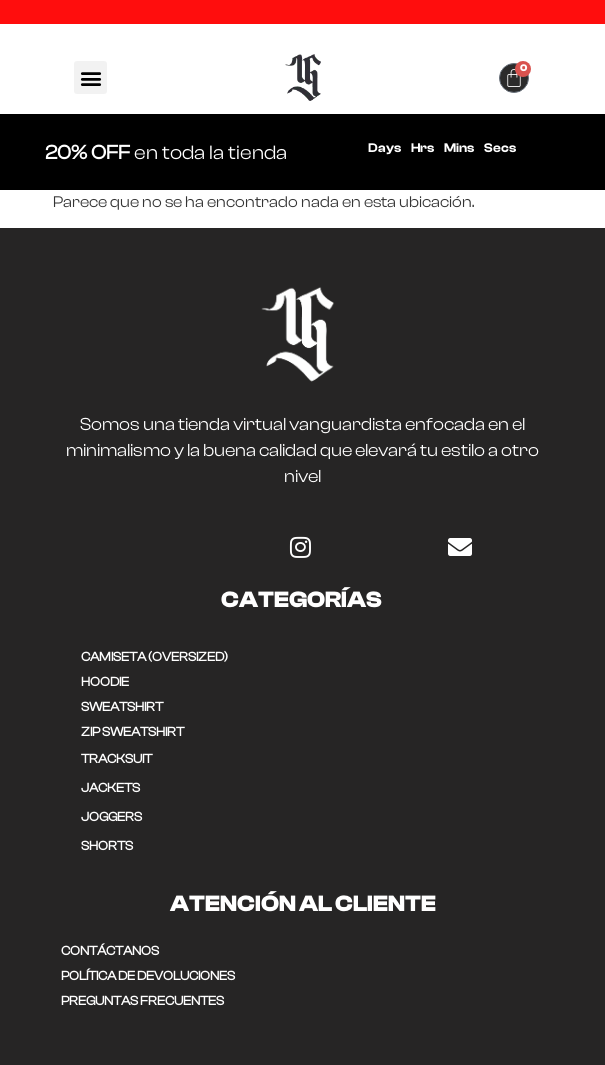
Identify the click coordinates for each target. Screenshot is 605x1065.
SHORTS (107, 845)
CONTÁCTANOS (110, 950)
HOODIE (105, 681)
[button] (90, 77)
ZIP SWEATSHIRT (132, 731)
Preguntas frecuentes (142, 1000)
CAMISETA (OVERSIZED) (154, 656)
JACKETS (110, 787)
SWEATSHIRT (122, 706)
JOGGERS (111, 816)
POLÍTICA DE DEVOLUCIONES (148, 975)
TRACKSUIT (116, 758)
